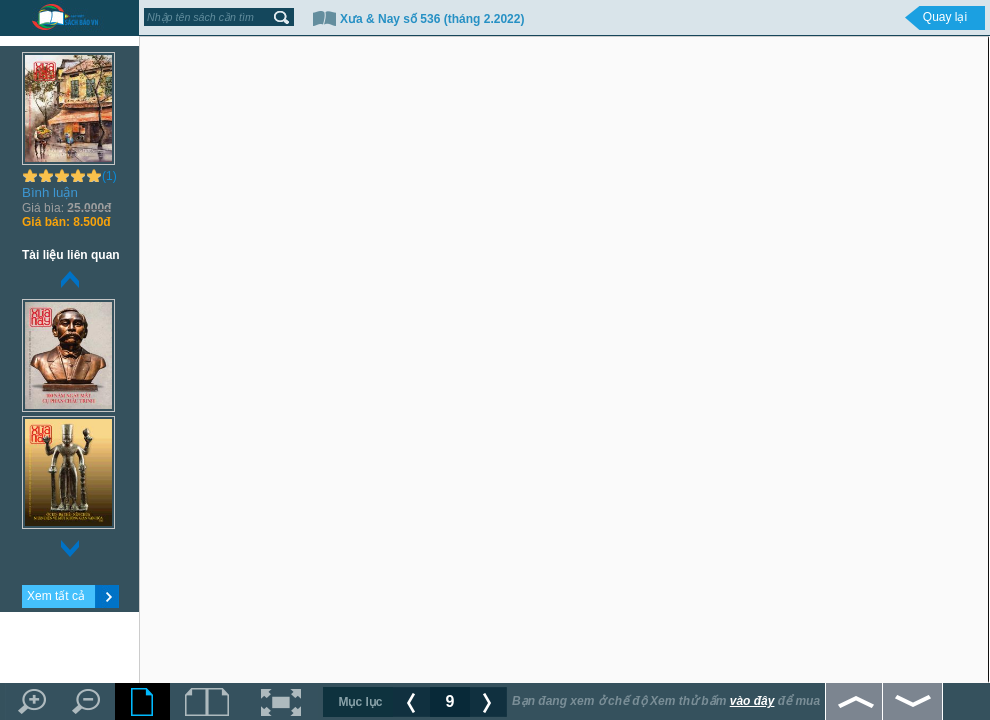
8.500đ (66, 222)
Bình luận (50, 192)
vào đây (752, 701)
